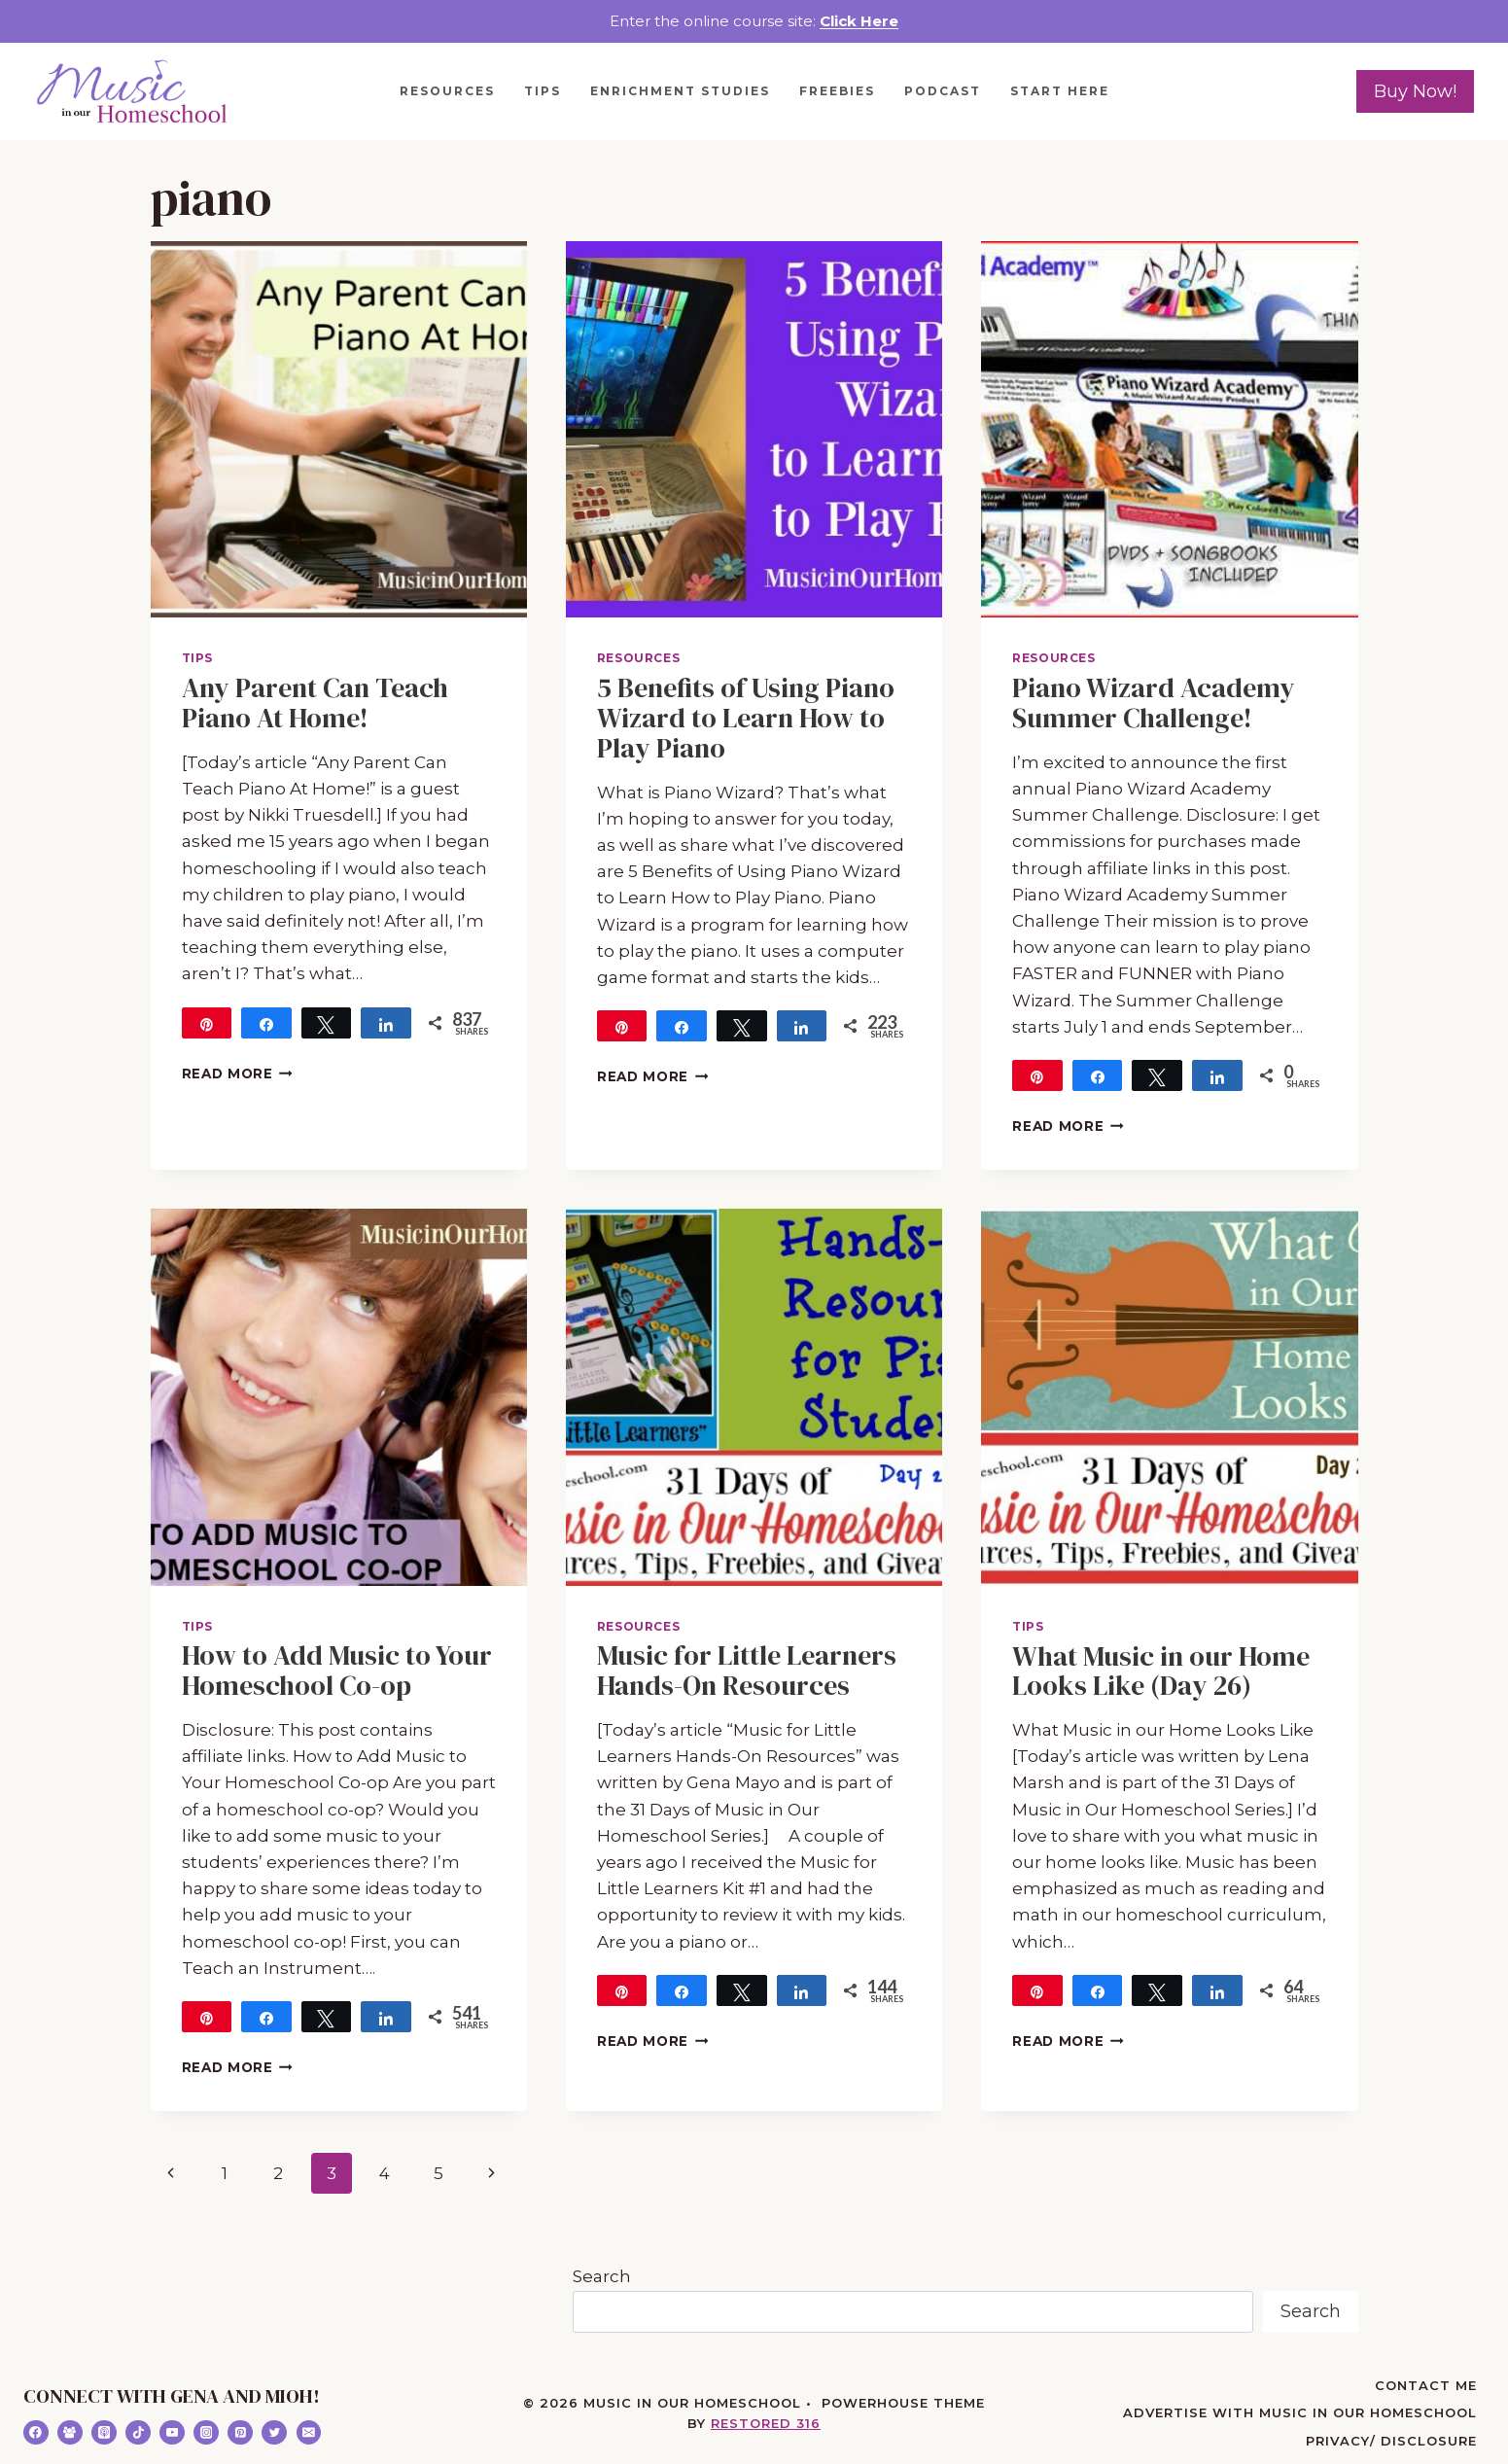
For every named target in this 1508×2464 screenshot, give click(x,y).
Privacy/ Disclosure (1391, 2440)
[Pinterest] (240, 2433)
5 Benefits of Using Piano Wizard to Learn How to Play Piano (745, 717)
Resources (447, 91)
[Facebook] (36, 2433)
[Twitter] (274, 2433)
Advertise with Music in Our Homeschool (1300, 2412)
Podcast (942, 91)
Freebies (837, 91)
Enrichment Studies (680, 91)
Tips (542, 91)
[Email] (309, 2433)
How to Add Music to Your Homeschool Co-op (337, 1670)
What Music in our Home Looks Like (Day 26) (1161, 1671)
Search (602, 2276)
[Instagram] (206, 2433)
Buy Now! (1415, 91)
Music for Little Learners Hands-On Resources (746, 1670)
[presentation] (339, 429)
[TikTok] (138, 2433)
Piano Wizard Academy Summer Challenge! (1153, 702)
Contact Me (1426, 2385)
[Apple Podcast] (104, 2433)
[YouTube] (172, 2433)
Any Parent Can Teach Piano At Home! (315, 702)
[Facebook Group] (70, 2433)
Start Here (1059, 91)
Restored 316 (766, 2423)
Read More (238, 1073)
